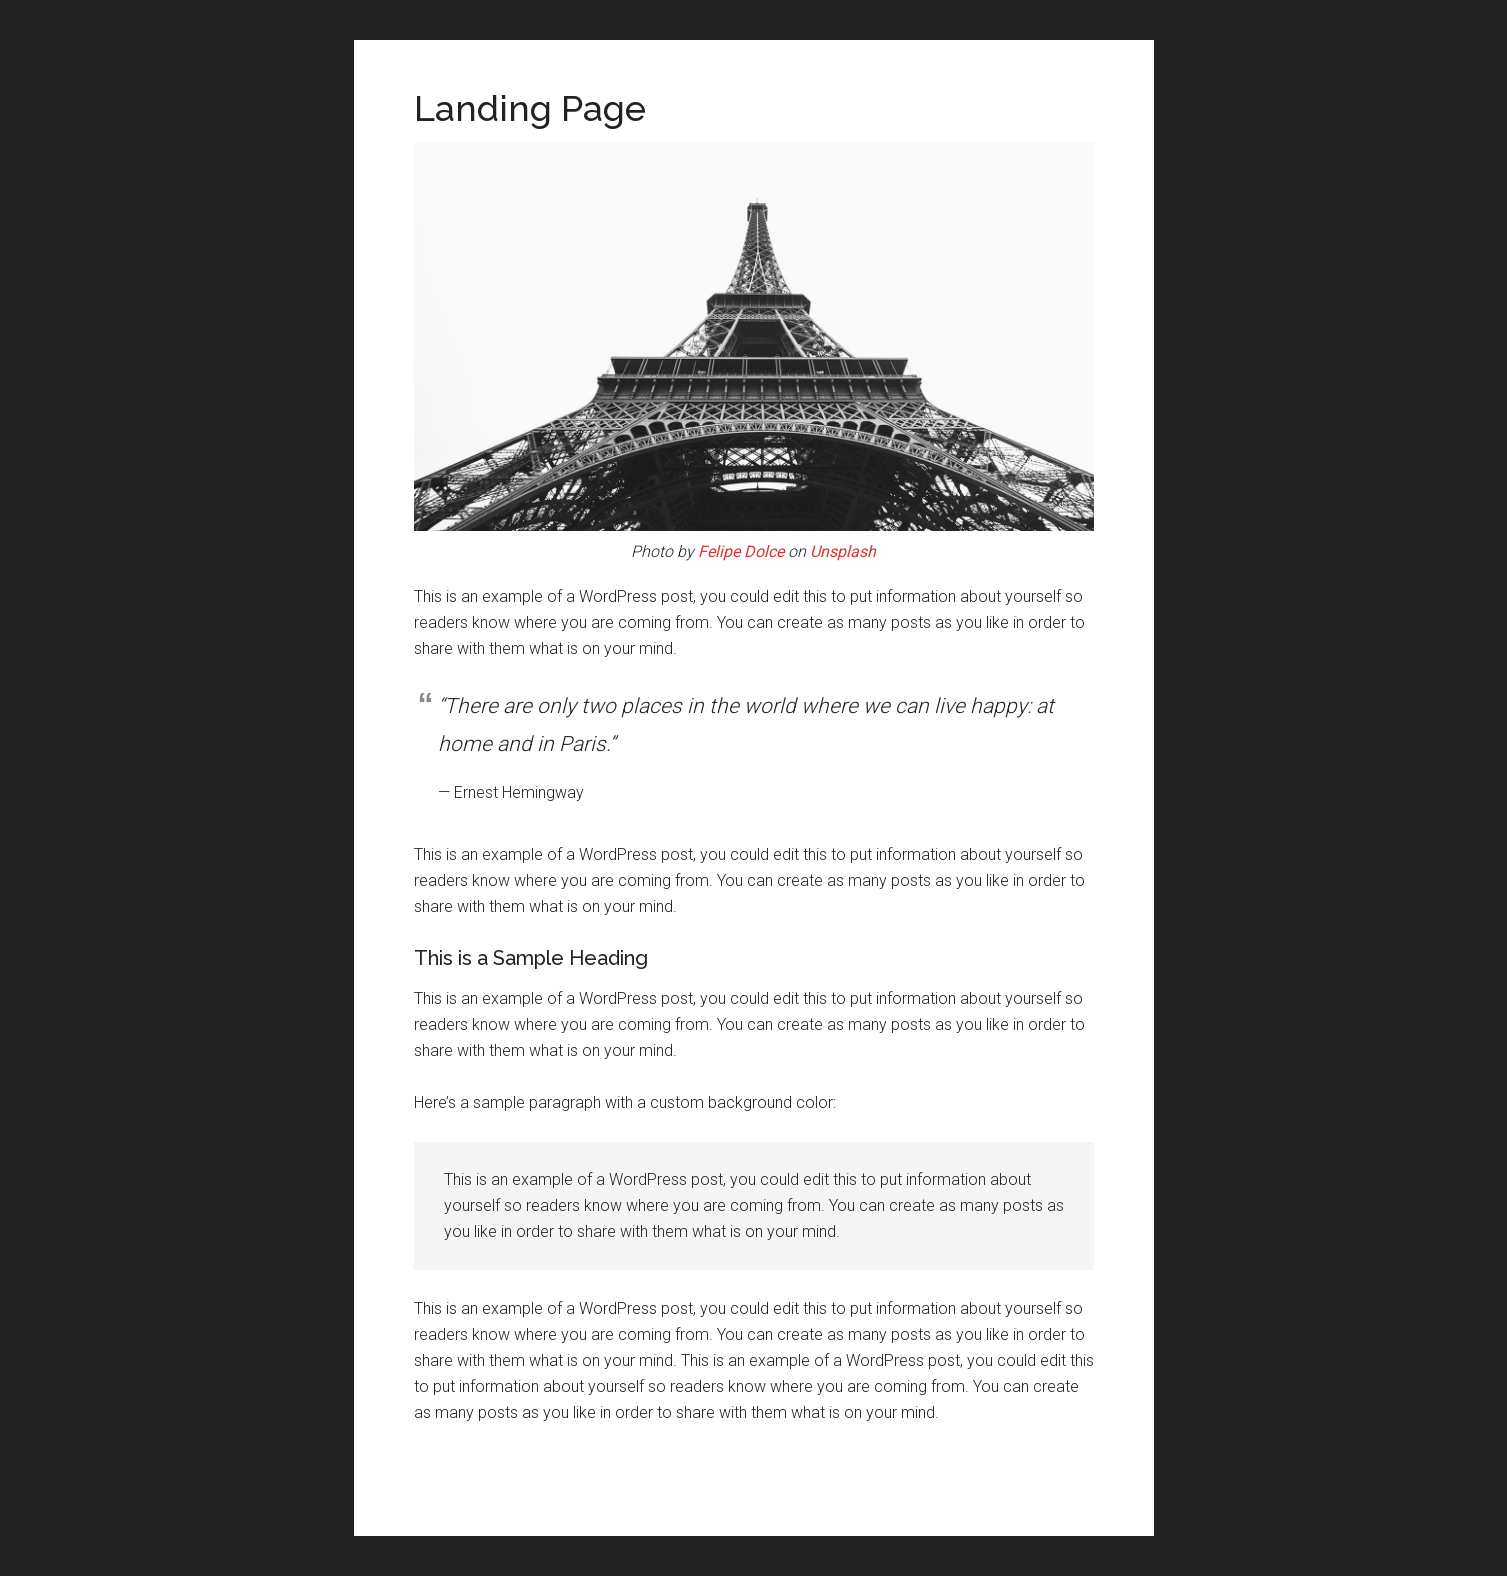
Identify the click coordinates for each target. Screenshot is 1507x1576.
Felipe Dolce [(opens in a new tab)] (741, 551)
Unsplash (843, 551)
